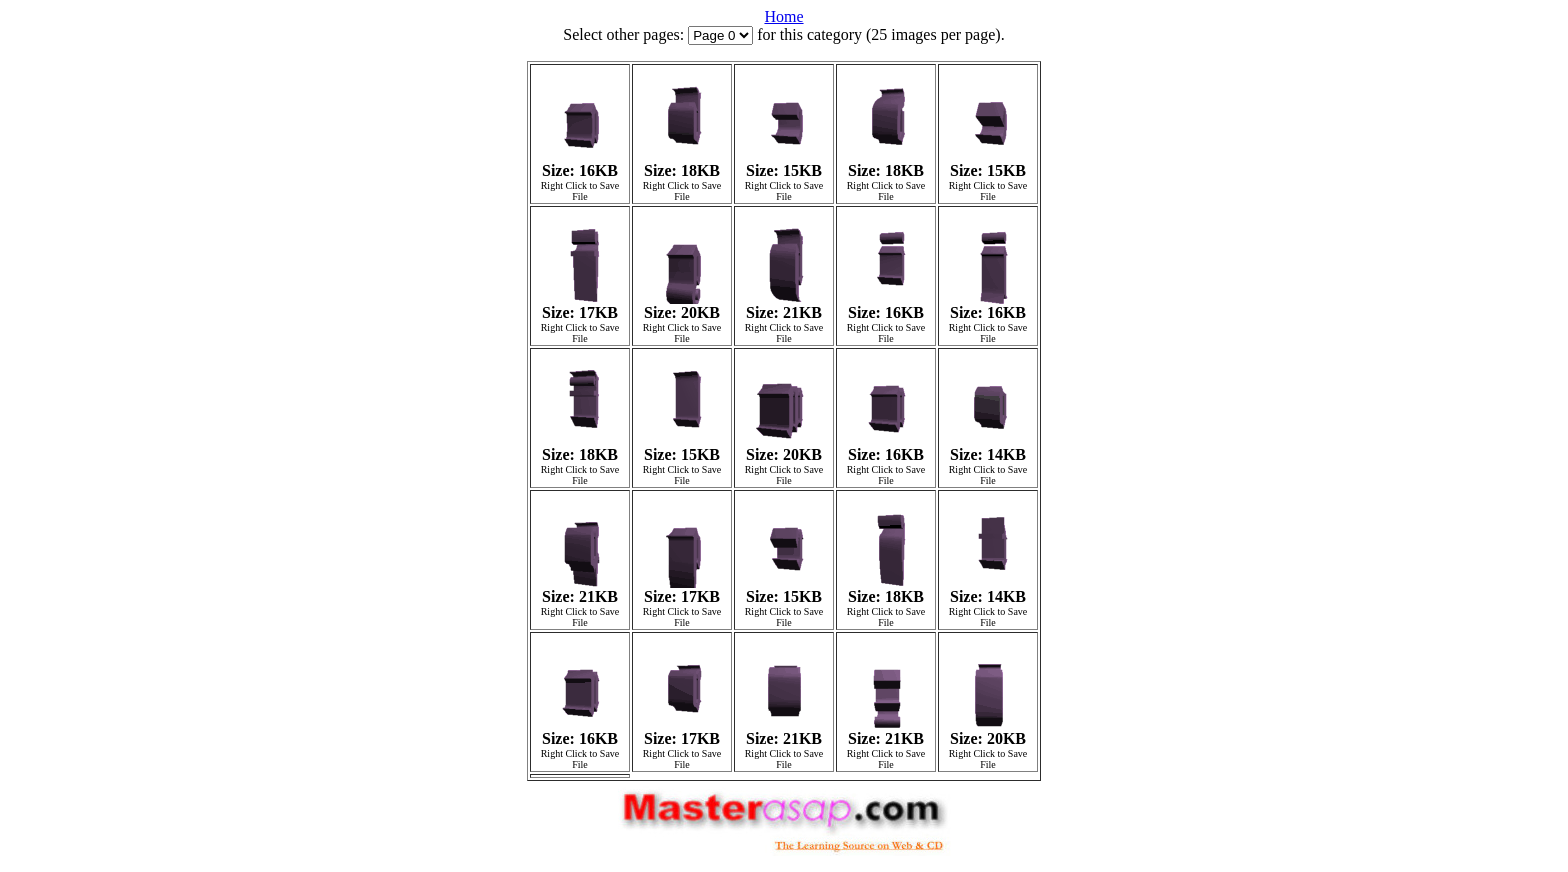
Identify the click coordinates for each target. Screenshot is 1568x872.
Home (783, 16)
